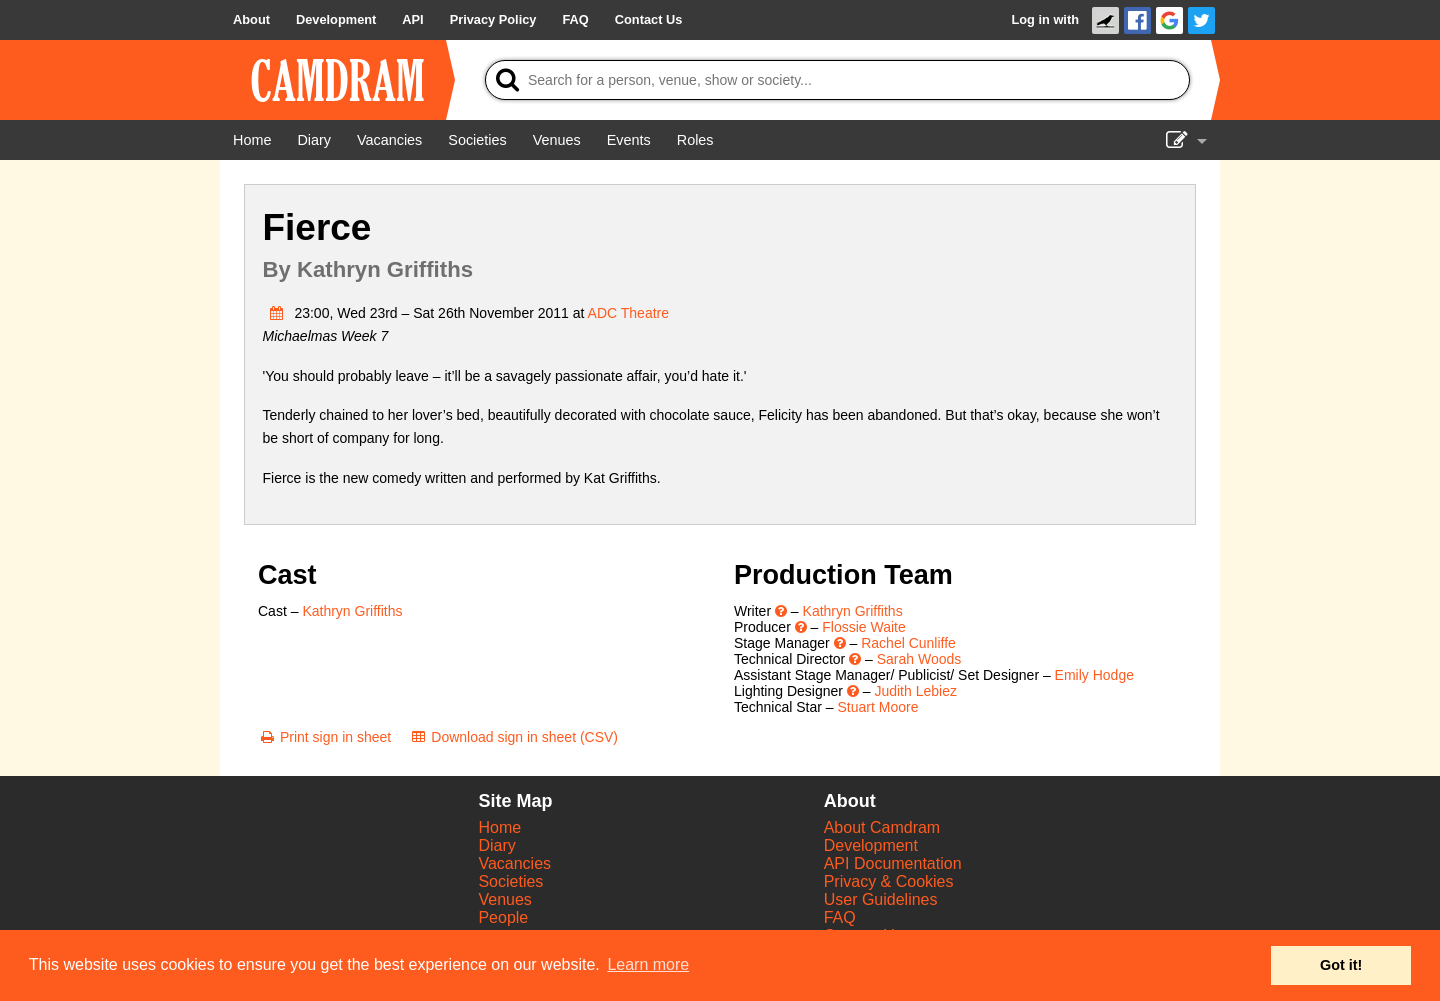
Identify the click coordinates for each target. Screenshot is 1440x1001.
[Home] (252, 140)
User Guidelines (881, 899)
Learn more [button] (648, 964)
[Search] (837, 80)
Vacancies (514, 863)
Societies (510, 881)
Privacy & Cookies (889, 881)
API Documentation (893, 863)
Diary (496, 845)
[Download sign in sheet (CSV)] (513, 737)
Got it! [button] (1341, 965)
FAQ (840, 917)
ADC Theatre (628, 313)
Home (499, 827)
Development (871, 845)
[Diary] (314, 140)
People (503, 917)
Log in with (1045, 19)
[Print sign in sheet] (324, 737)
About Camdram (882, 827)
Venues (504, 899)
